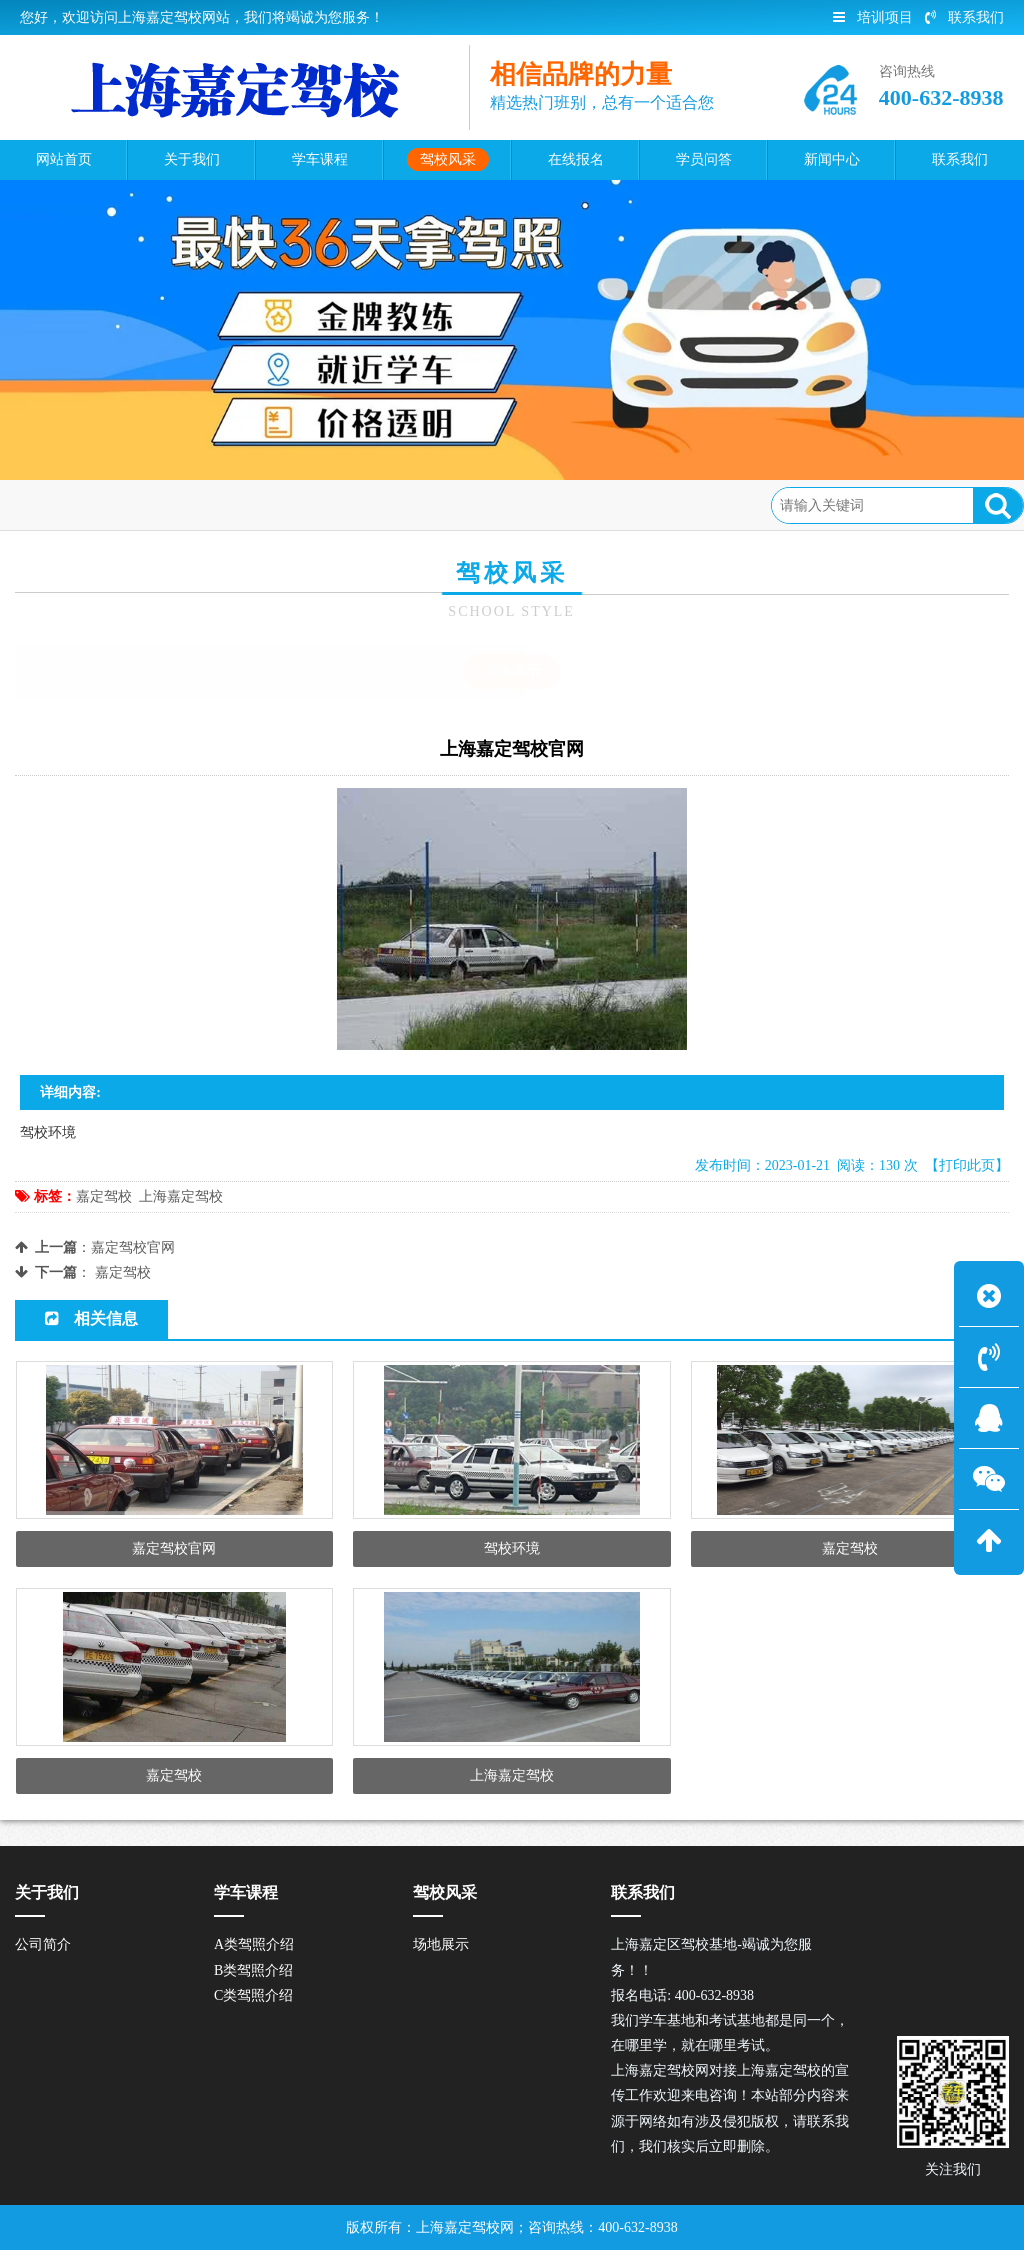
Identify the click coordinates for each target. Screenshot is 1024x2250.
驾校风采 (167, 504)
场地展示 (248, 504)
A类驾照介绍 (254, 1944)
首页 (101, 504)
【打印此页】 (967, 1165)
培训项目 (873, 17)
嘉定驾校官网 (133, 1247)
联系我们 (964, 17)
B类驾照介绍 (253, 1970)
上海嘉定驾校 (181, 1196)
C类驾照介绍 (253, 1995)
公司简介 (43, 1944)
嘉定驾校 (104, 1196)
